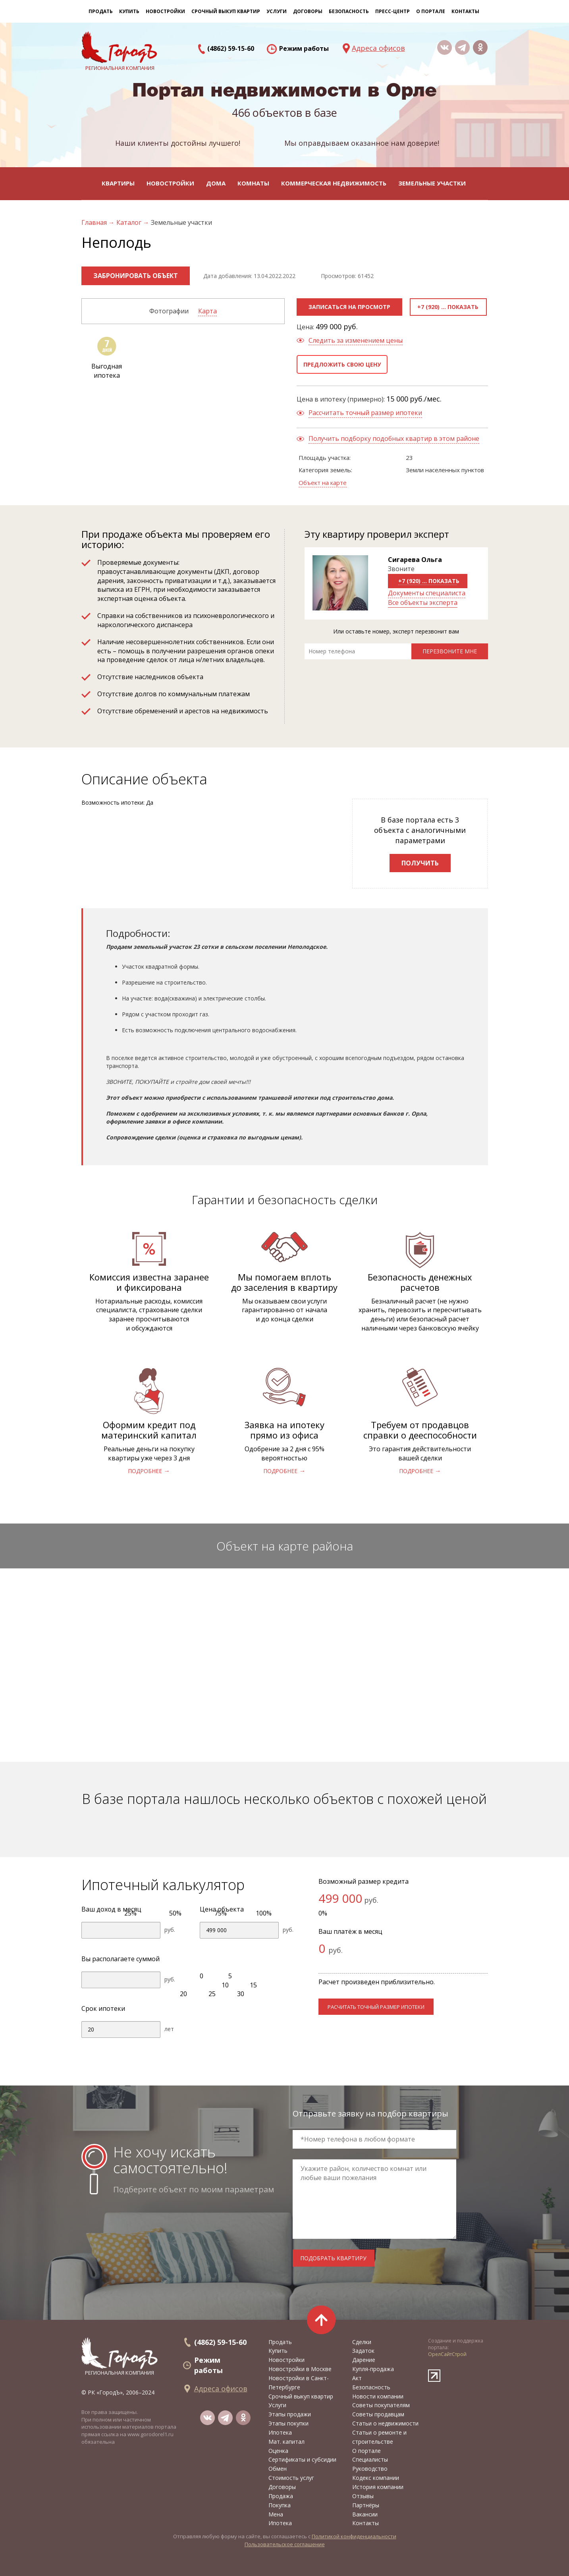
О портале (366, 2450)
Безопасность (349, 11)
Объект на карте (323, 483)
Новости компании (377, 2396)
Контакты (465, 11)
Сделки (361, 2342)
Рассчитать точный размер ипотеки (365, 412)
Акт (357, 2378)
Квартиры (118, 183)
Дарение (363, 2360)
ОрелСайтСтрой (447, 2354)
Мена (275, 2514)
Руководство (370, 2468)
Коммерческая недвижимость (333, 183)
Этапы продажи (289, 2414)
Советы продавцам (378, 2414)
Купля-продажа (373, 2369)
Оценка (278, 2450)
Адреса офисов (378, 48)
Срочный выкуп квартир (225, 11)
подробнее (145, 1471)
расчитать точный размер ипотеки (376, 2006)
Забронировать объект (135, 275)
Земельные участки (432, 183)
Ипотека (280, 2432)
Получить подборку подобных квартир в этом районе (394, 438)
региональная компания (119, 2356)
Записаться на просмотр (349, 307)
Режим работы (304, 48)
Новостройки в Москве (300, 2369)
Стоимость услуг (291, 2477)
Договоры (282, 2487)
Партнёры (365, 2505)
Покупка (279, 2505)
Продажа (280, 2496)
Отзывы (363, 2496)
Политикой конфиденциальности (354, 2536)
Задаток (363, 2350)
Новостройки (170, 183)
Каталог (129, 222)
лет (169, 2029)
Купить (129, 11)
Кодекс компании (375, 2477)
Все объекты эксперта (422, 602)
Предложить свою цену (342, 364)
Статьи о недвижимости (385, 2423)
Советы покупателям (381, 2405)
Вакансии (365, 2514)
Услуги (277, 2405)
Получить (420, 863)
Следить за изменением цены (356, 340)
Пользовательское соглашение (285, 2544)
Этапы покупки (288, 2423)
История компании (377, 2487)
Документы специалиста (426, 593)
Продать (101, 11)
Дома (216, 183)
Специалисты (370, 2459)
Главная (94, 222)
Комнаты (253, 183)
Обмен (277, 2468)
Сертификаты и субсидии (302, 2459)
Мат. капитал (286, 2441)
